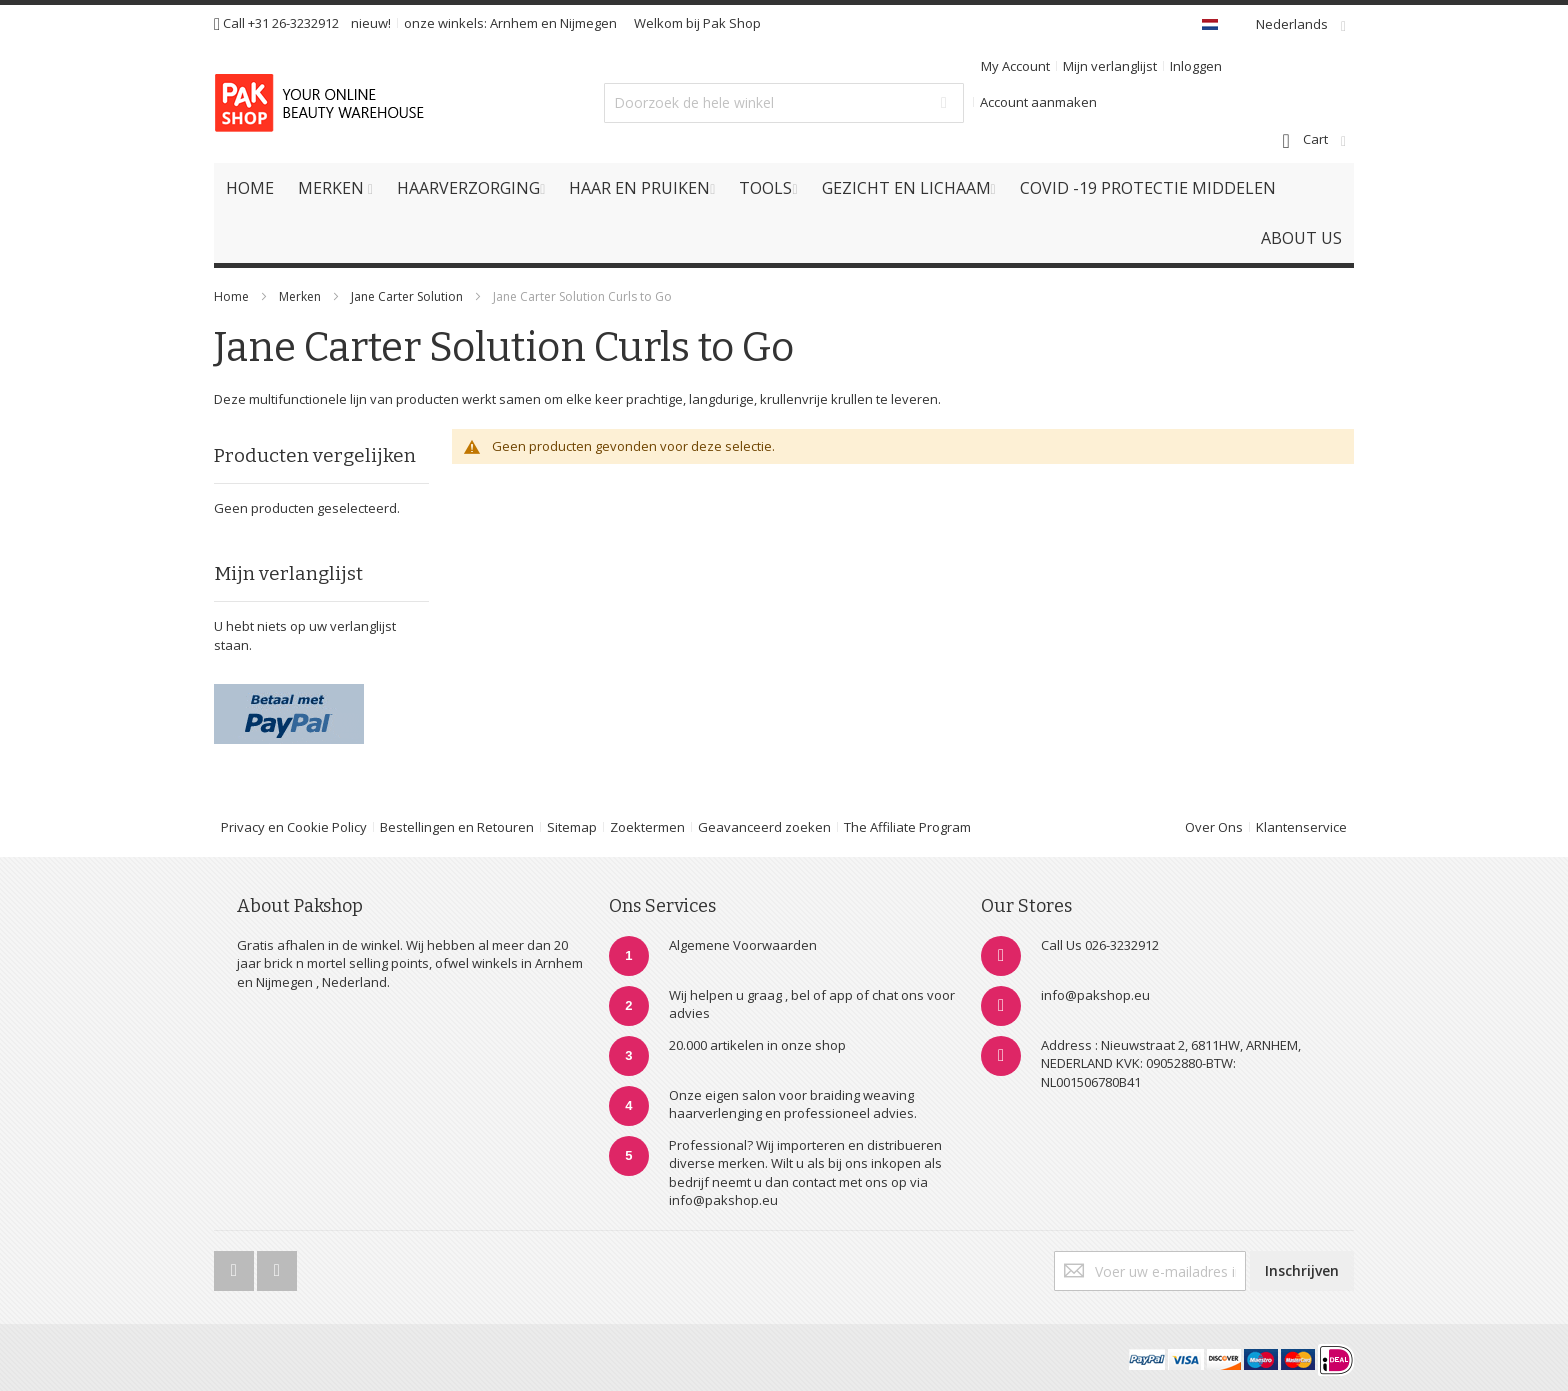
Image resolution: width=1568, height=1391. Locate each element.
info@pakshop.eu (1095, 995)
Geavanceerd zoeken (764, 827)
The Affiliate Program (907, 827)
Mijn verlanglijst (1110, 66)
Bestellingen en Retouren (457, 827)
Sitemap (572, 827)
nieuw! (371, 23)
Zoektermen (647, 827)
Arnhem (514, 23)
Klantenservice (1301, 827)
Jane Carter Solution (408, 296)
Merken (300, 296)
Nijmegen (588, 23)
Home (231, 296)
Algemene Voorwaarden (743, 945)
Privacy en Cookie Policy (294, 827)
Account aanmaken (1038, 102)
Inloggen (1196, 66)
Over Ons (1214, 827)
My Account (1015, 66)
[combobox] (784, 103)
